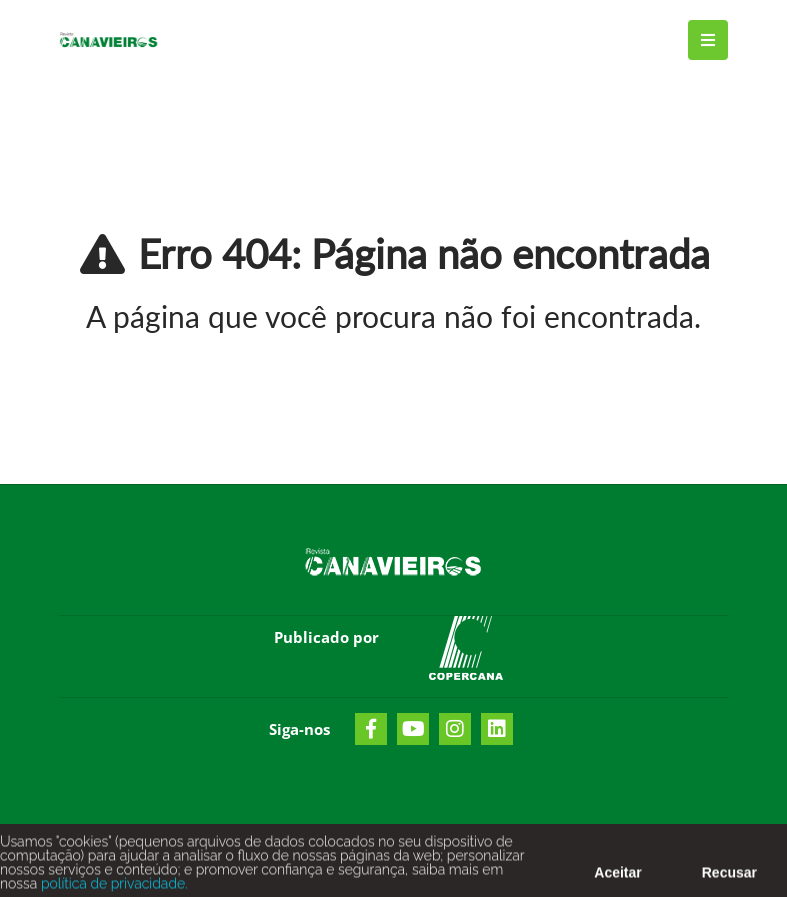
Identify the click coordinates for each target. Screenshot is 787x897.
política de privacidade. (112, 888)
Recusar (729, 877)
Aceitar (617, 877)
